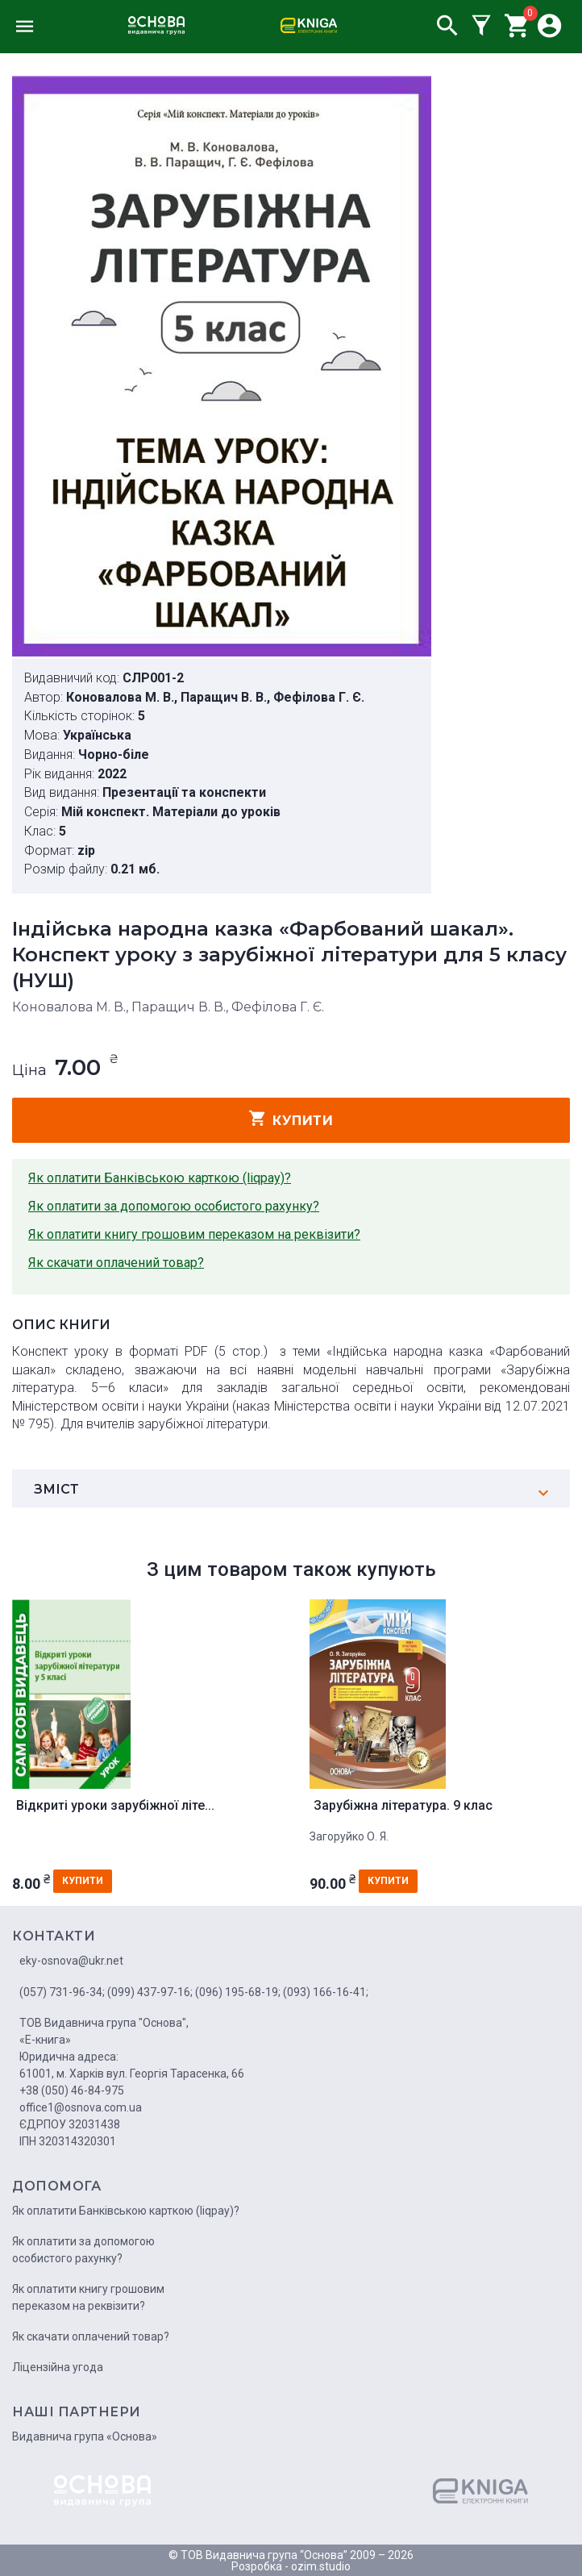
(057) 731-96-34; (62, 1992)
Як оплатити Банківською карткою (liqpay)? (159, 1178)
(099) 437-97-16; (150, 1992)
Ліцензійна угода (57, 2367)
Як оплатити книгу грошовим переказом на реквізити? (194, 1234)
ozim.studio (321, 2566)
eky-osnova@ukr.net (71, 1960)
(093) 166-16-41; (325, 1992)
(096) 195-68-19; (238, 1992)
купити (291, 1118)
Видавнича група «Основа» (84, 2436)
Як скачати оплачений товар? (116, 1262)
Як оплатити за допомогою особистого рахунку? (173, 1206)
